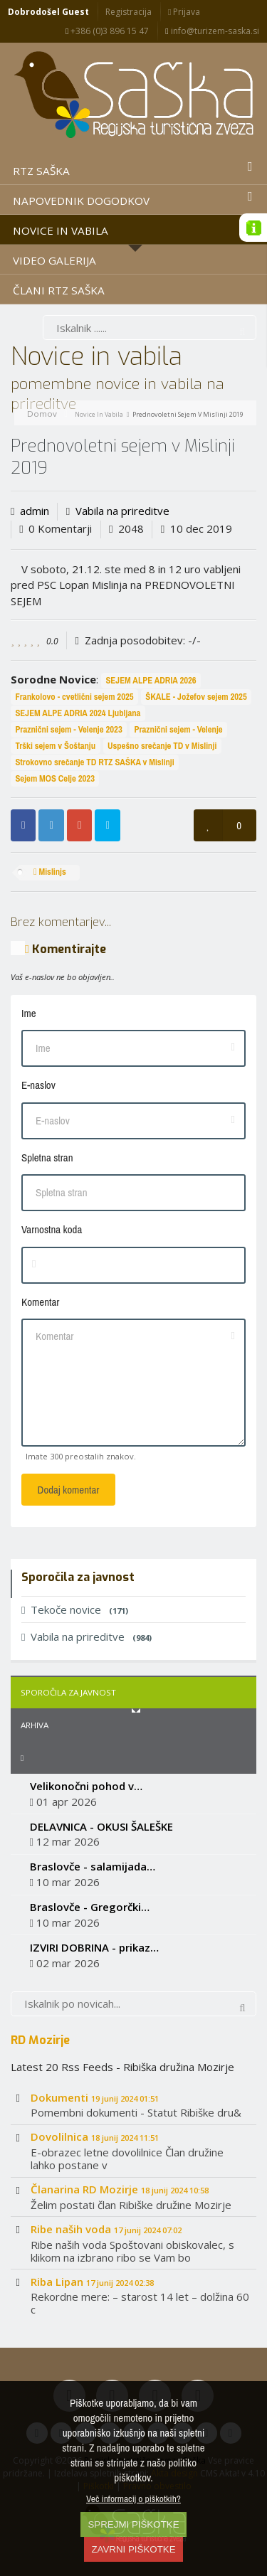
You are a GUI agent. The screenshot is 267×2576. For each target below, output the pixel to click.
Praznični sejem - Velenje (178, 729)
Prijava (184, 12)
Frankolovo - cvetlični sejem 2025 (74, 697)
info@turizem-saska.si (211, 31)
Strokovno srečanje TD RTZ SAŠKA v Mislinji (94, 762)
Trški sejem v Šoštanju (55, 746)
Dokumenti (95, 2097)
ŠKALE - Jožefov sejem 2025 (195, 697)
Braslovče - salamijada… (92, 1866)
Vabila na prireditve (122, 511)
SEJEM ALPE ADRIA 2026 (150, 680)
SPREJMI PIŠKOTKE (133, 2524)
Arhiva (34, 1725)
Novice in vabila (99, 414)
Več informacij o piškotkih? (133, 2498)
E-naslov (38, 1084)
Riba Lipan (92, 2281)
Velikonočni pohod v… (86, 1786)
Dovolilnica (95, 2136)
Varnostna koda (51, 1229)
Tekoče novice (74, 1609)
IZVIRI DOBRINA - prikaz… (94, 1947)
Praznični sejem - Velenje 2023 (68, 729)
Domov (42, 413)
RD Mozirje (40, 2040)
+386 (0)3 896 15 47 (107, 31)
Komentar (40, 1301)
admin (34, 511)
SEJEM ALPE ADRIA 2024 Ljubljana (77, 713)
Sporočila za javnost (68, 1692)
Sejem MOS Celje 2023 (55, 778)
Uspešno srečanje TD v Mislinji (162, 746)
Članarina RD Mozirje (120, 2189)
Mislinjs (49, 872)
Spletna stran (47, 1157)
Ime (28, 1013)
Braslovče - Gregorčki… (90, 1907)
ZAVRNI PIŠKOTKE (133, 2549)
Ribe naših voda (106, 2229)
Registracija (128, 12)
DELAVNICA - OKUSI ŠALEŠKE (101, 1826)
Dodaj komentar (69, 1489)
